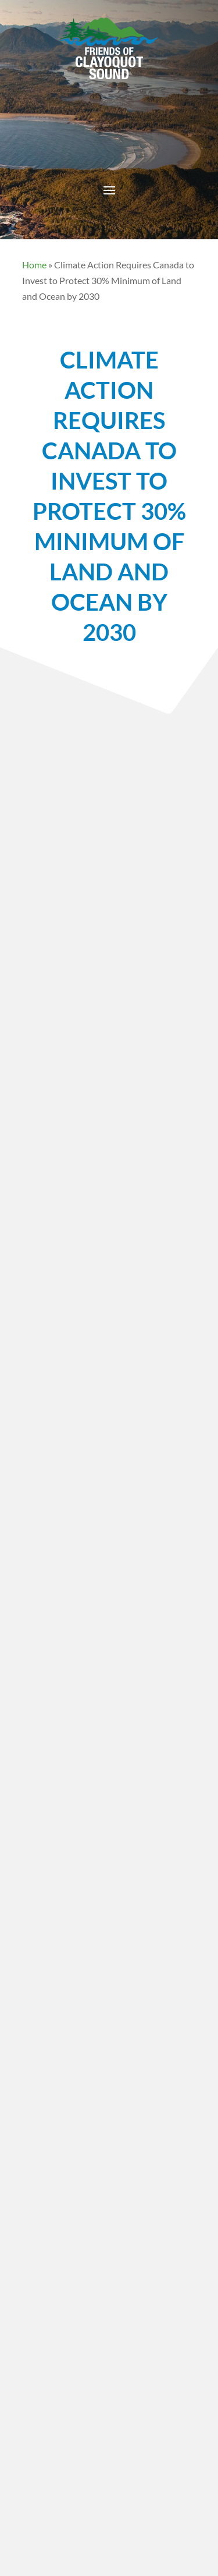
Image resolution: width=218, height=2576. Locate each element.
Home (34, 264)
